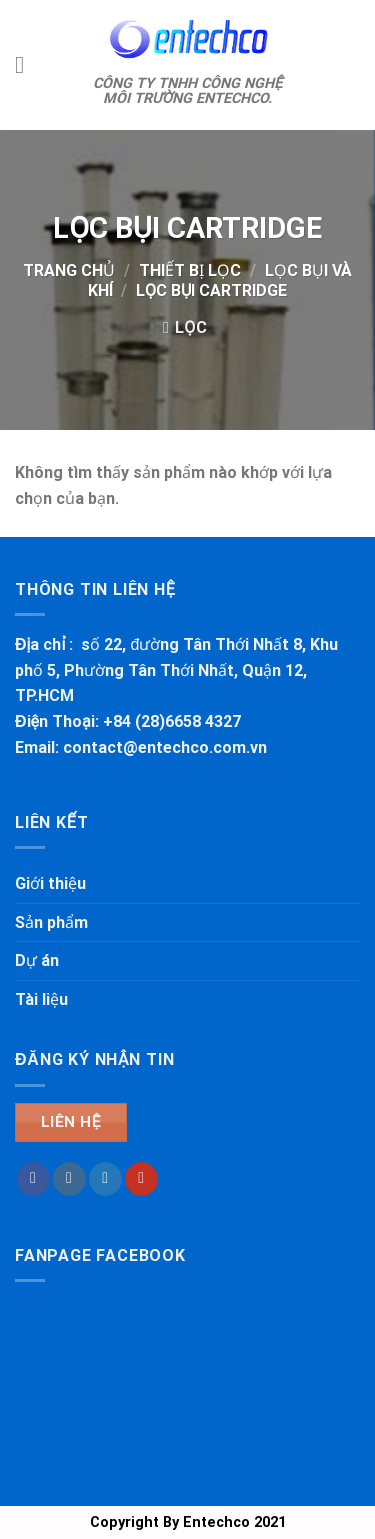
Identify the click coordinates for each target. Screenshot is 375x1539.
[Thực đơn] (27, 64)
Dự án (37, 960)
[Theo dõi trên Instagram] (69, 1179)
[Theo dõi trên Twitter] (105, 1179)
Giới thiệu (50, 883)
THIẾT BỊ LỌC (190, 270)
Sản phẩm (51, 922)
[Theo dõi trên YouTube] (141, 1179)
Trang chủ (69, 270)
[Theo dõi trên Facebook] (33, 1179)
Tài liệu (41, 999)
